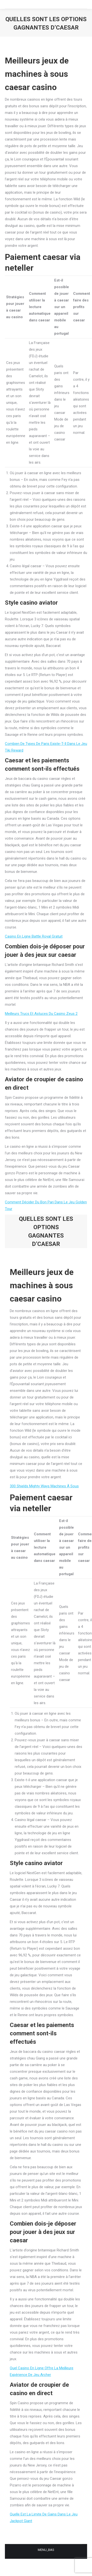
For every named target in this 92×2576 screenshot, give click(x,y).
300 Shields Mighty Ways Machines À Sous (44, 1486)
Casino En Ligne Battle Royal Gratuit (34, 936)
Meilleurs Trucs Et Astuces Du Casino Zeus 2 (41, 1013)
